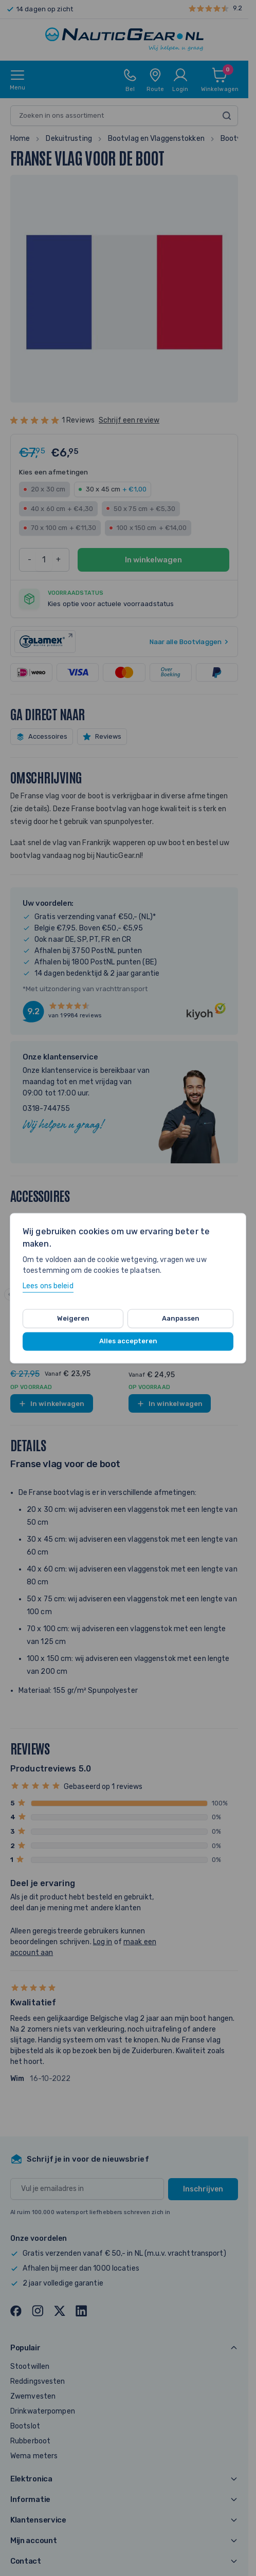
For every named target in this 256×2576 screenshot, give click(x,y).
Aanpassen (180, 1318)
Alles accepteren (128, 1341)
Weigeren (73, 1318)
